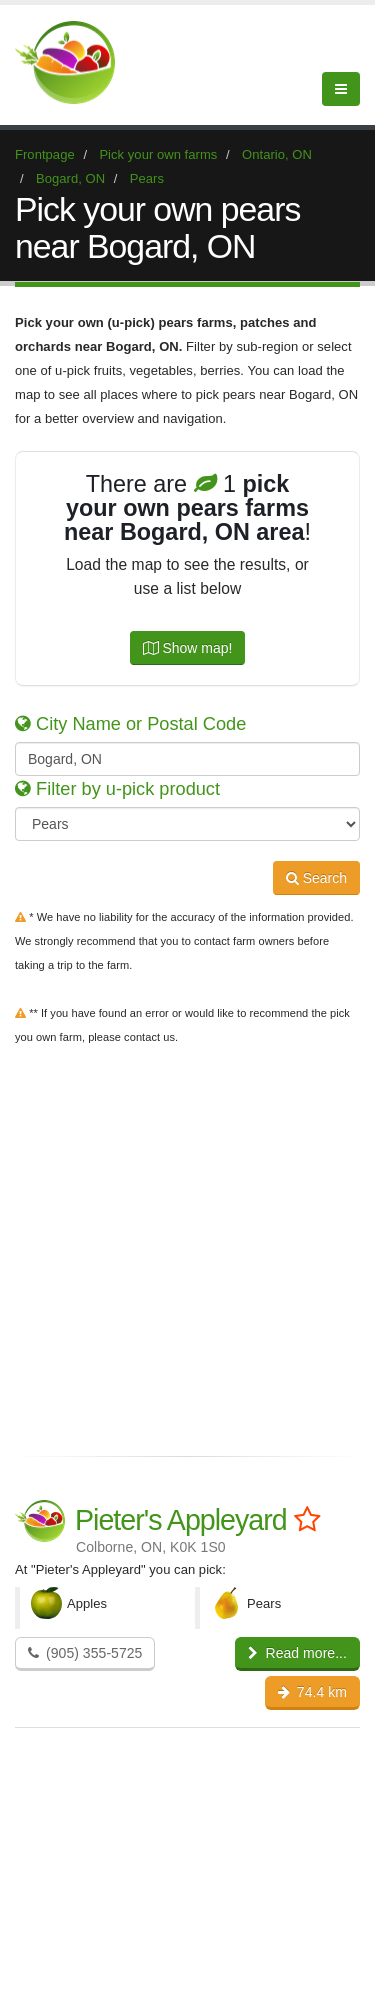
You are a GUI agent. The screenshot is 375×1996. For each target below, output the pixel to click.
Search (316, 878)
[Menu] (341, 89)
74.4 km (312, 1692)
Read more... (297, 1653)
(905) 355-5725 (85, 1653)
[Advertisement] (187, 1246)
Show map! (188, 648)
